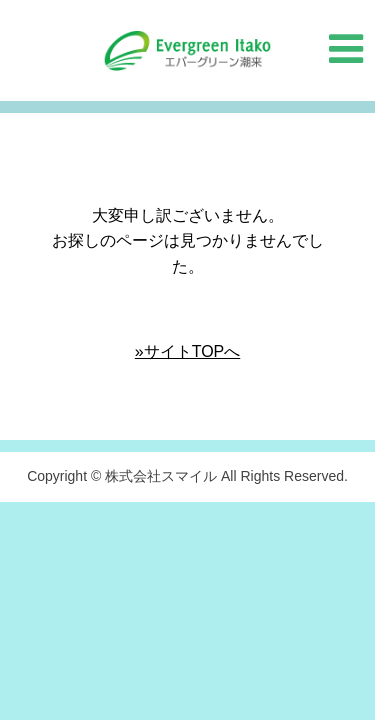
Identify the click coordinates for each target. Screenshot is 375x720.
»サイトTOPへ (188, 351)
